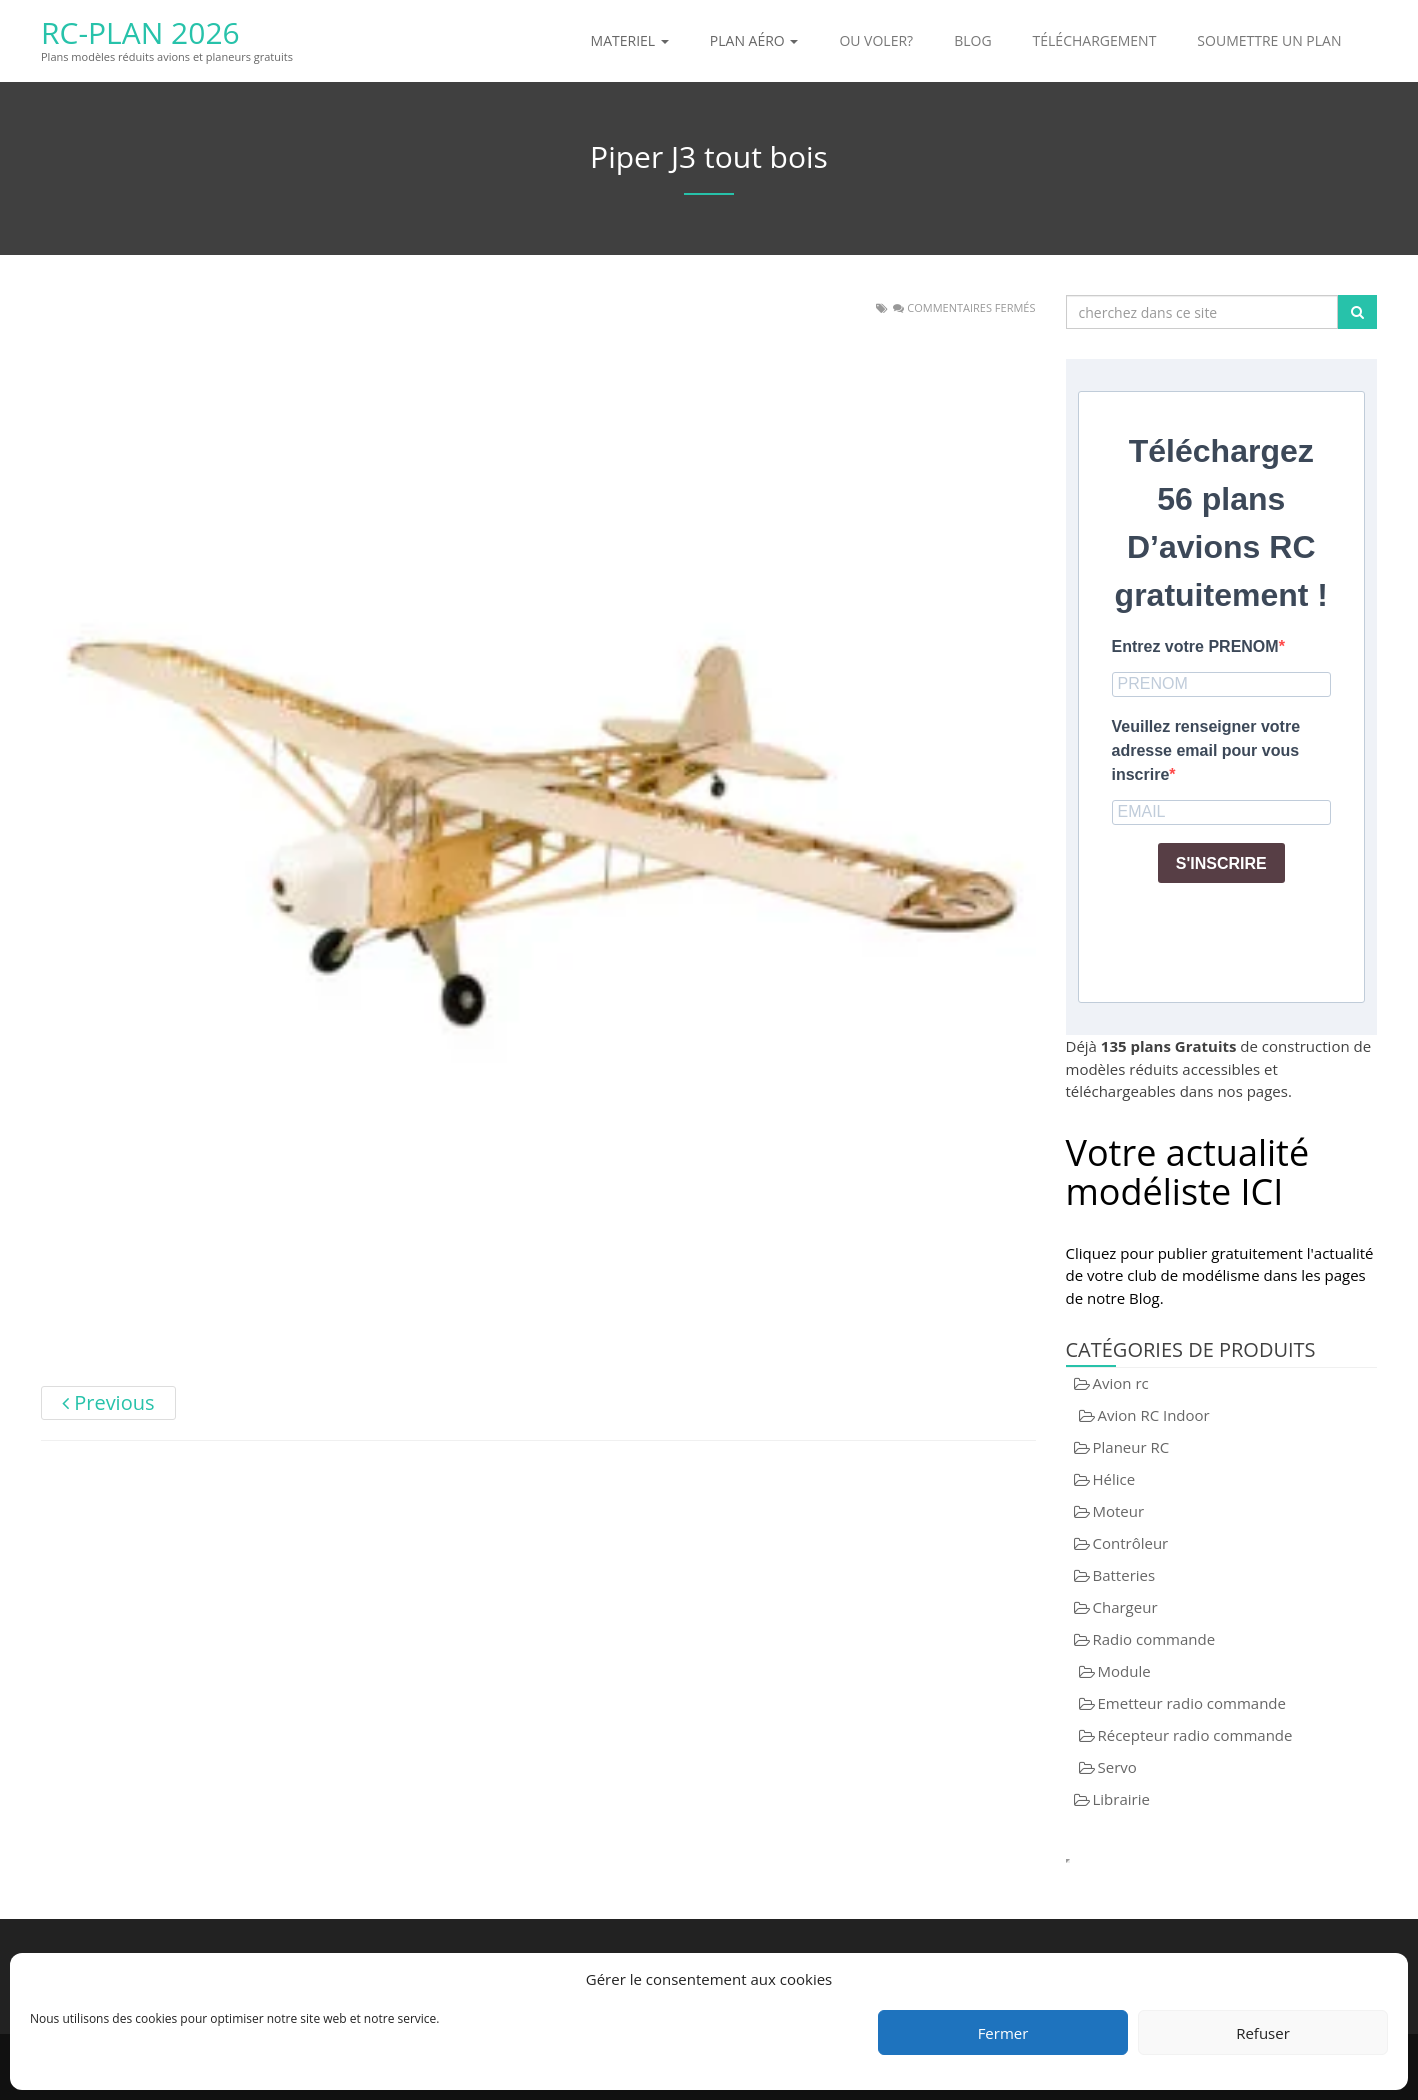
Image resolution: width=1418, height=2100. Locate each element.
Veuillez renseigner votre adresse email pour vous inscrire (1206, 750)
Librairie (1121, 1799)
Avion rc (1121, 1383)
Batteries (1124, 1575)
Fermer (1003, 2033)
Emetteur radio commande (1192, 1703)
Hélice (1114, 1479)
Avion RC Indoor (1154, 1415)
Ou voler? (876, 40)
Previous (108, 1402)
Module (1124, 1671)
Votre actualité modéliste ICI (1188, 1172)
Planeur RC (1131, 1447)
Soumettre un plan (1269, 40)
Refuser (1263, 2033)
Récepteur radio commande (1195, 1735)
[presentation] (1264, 938)
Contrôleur (1131, 1543)
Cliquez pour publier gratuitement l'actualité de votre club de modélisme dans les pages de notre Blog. (1220, 1275)
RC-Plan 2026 (140, 32)
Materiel (630, 40)
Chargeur (1125, 1607)
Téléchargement (1095, 40)
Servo (1117, 1767)
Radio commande (1154, 1639)
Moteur (1119, 1511)
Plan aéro (754, 40)
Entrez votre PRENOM (1195, 646)
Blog (972, 40)
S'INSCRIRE (1221, 863)
